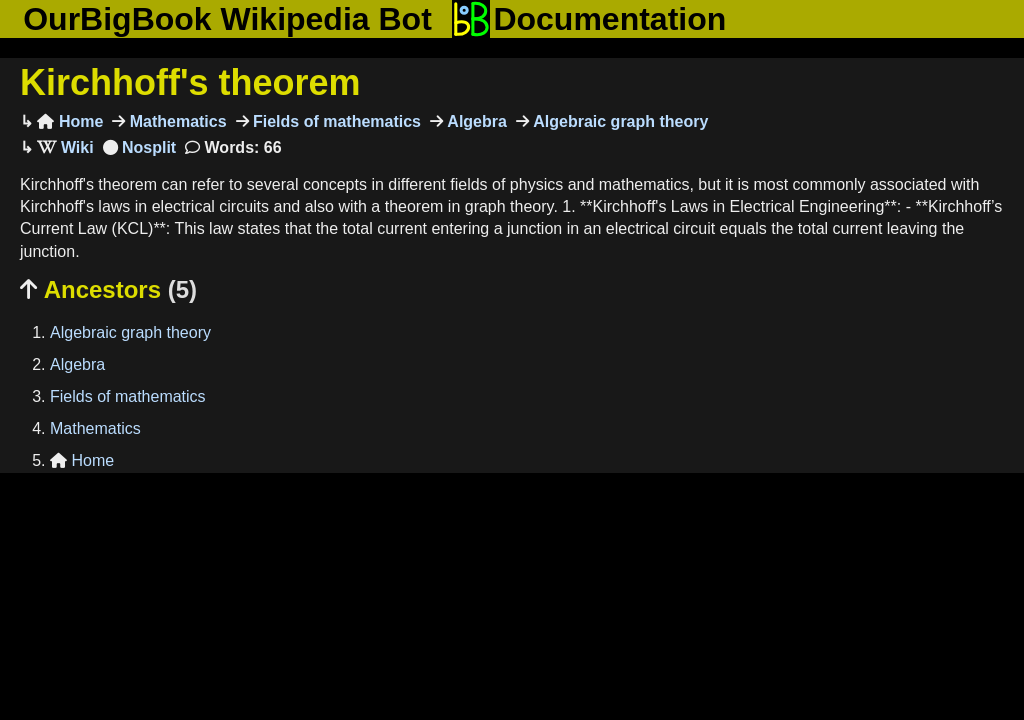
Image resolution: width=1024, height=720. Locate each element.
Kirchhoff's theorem (190, 82)
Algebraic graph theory (619, 121)
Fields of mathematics (335, 121)
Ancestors (108, 289)
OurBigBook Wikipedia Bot (227, 19)
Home (70, 121)
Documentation (589, 19)
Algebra (475, 121)
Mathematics (175, 121)
